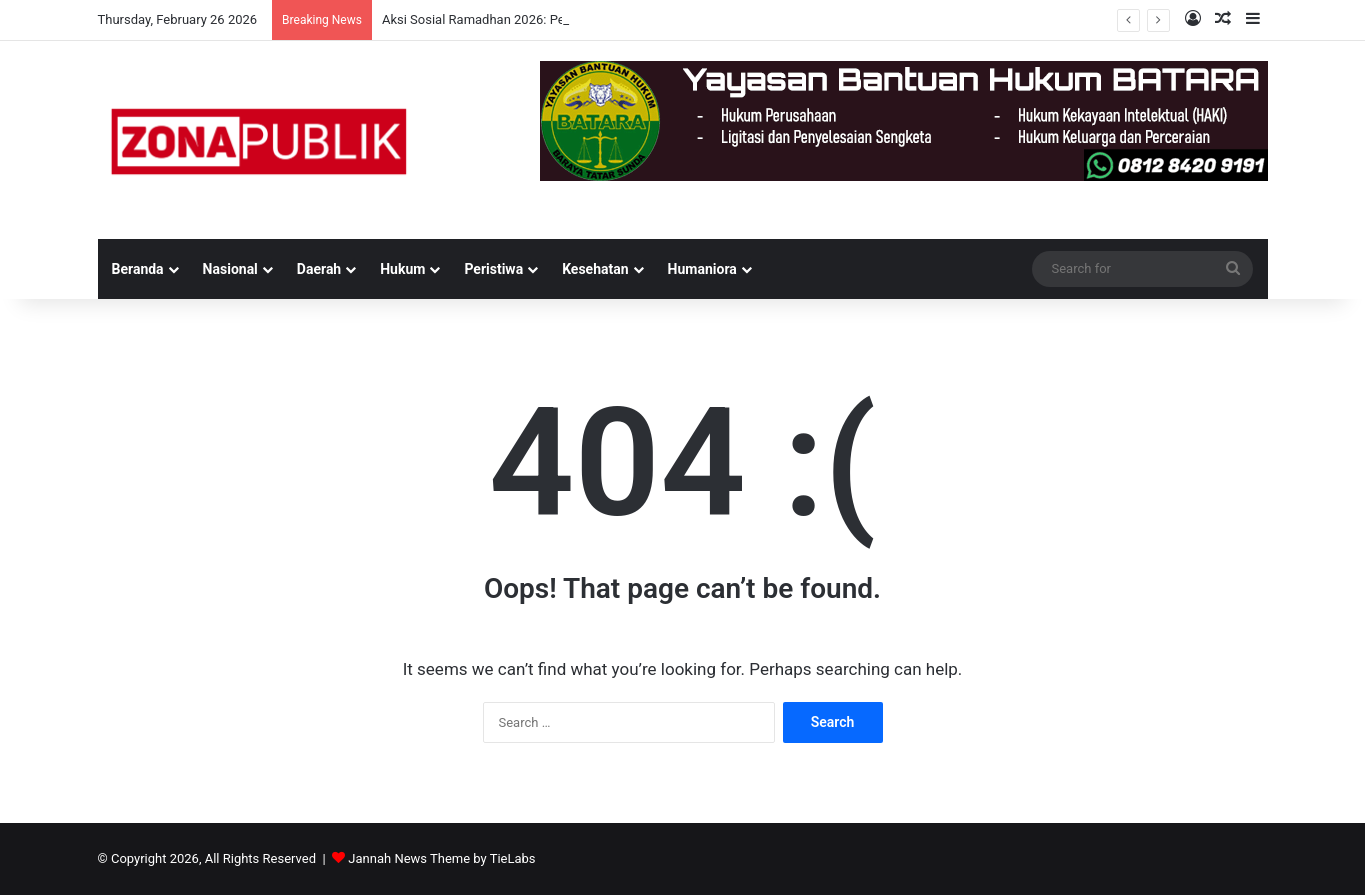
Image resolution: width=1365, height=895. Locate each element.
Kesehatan (595, 269)
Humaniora (702, 269)
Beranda (138, 269)
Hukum (402, 269)
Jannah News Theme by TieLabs (441, 858)
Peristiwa (493, 269)
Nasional (230, 269)
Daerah (319, 269)
